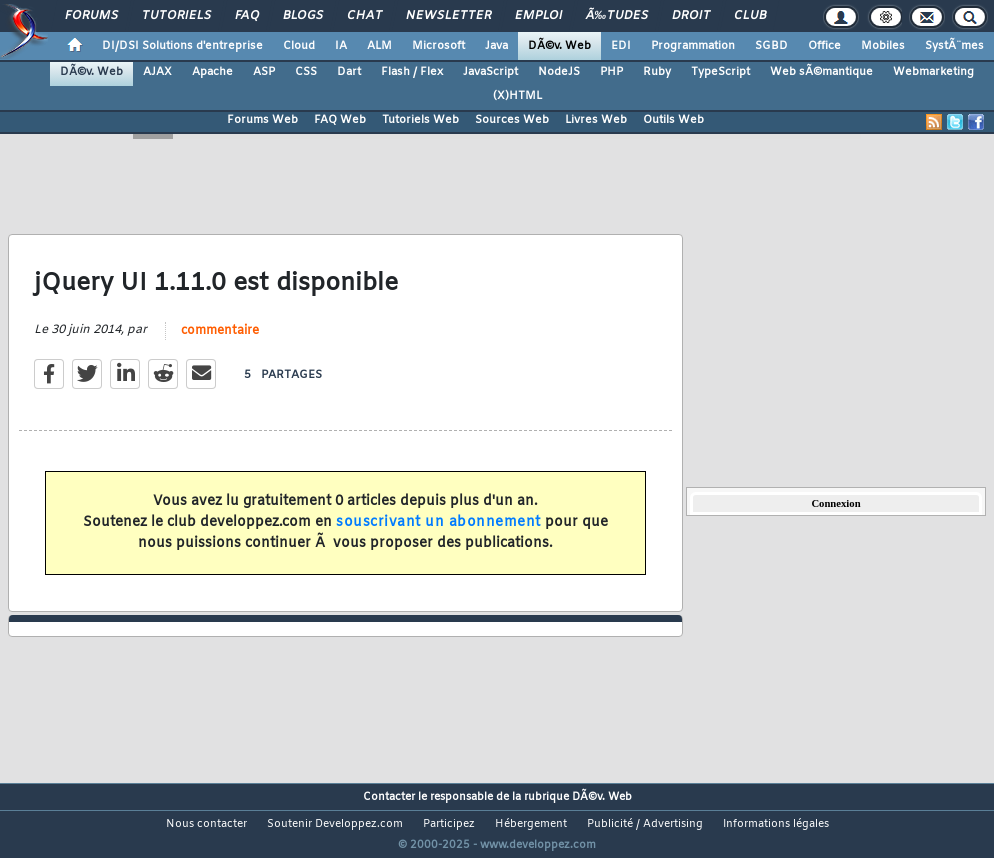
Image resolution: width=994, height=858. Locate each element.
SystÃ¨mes (954, 46)
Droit (691, 16)
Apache (212, 72)
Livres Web (596, 120)
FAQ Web (340, 120)
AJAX (157, 72)
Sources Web (512, 120)
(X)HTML (517, 96)
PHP (611, 72)
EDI (621, 46)
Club (750, 16)
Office (824, 46)
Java (496, 46)
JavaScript (490, 72)
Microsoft (438, 46)
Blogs (303, 16)
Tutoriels (176, 16)
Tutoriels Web (420, 120)
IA (341, 46)
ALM (379, 46)
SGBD (771, 46)
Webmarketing (933, 72)
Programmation (693, 46)
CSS (306, 72)
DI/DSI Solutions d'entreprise (182, 46)
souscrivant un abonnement (438, 534)
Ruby (657, 72)
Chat (364, 16)
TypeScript (720, 72)
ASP (264, 72)
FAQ (247, 16)
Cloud (299, 46)
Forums (91, 16)
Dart (349, 72)
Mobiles (883, 46)
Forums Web (262, 120)
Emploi (538, 16)
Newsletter (448, 16)
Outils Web (673, 120)
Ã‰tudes (617, 16)
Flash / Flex (412, 72)
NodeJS (559, 72)
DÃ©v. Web (559, 46)
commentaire (220, 344)
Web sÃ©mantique (821, 72)
